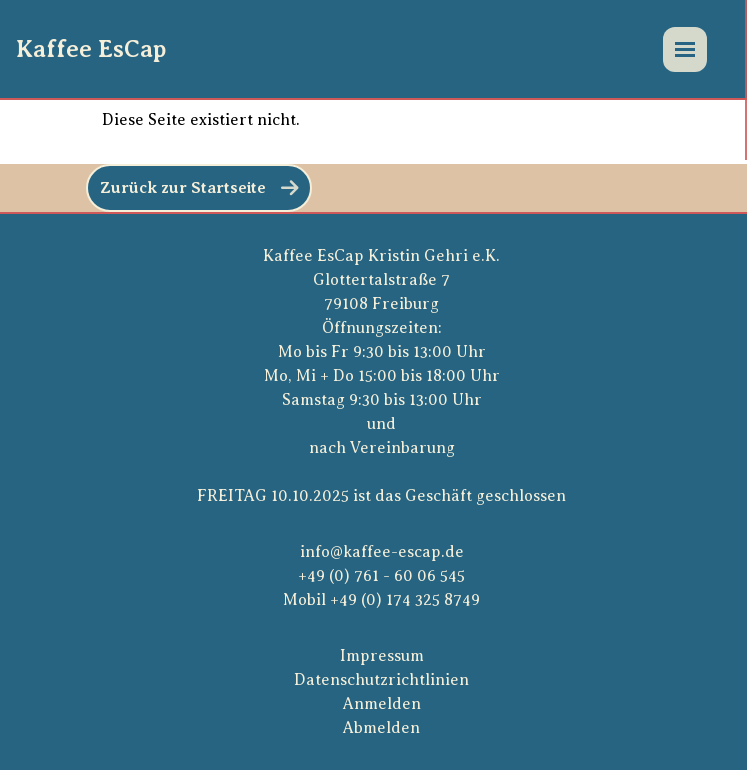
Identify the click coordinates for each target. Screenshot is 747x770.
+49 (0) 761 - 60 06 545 (381, 576)
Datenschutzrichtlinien (381, 680)
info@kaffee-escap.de (382, 552)
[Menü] (685, 49)
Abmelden (381, 728)
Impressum (382, 656)
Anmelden (382, 704)
